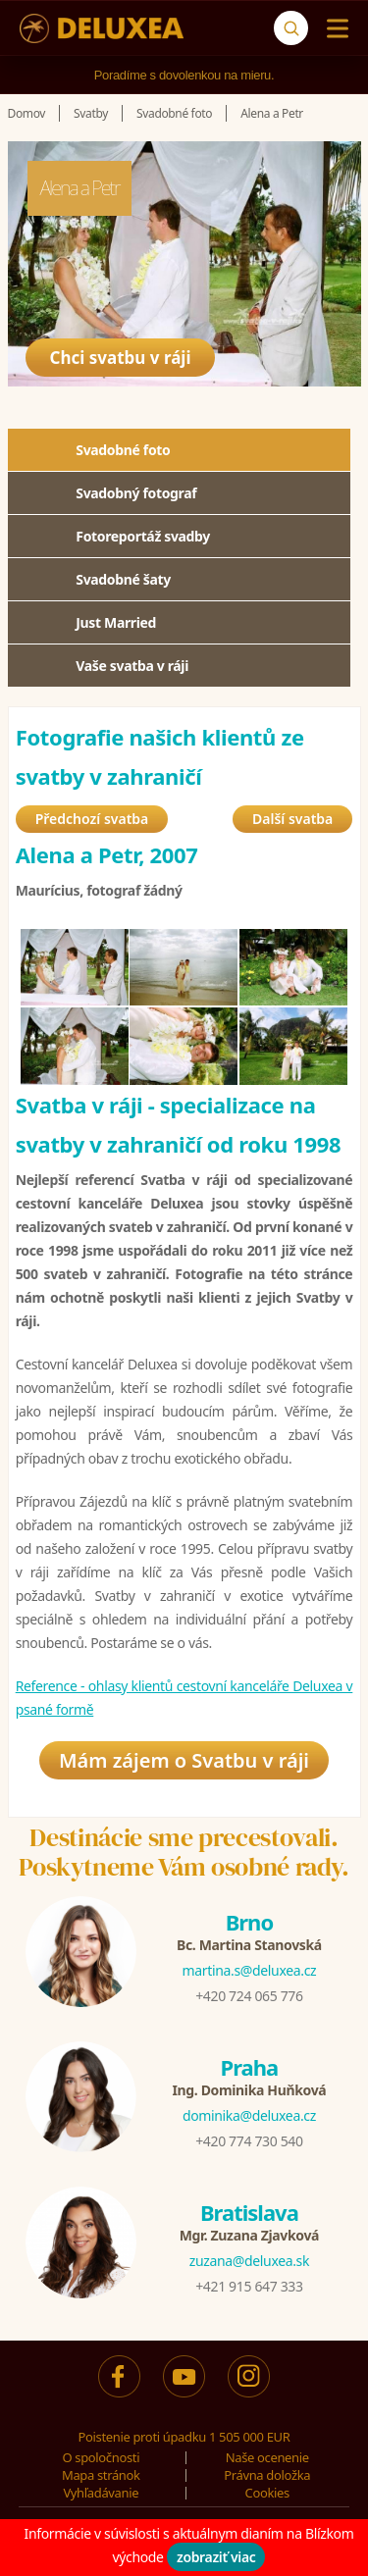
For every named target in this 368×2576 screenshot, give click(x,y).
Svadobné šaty (123, 579)
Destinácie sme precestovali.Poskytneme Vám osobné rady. (184, 1852)
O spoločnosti (100, 2457)
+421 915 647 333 (248, 2286)
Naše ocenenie (267, 2457)
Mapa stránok (101, 2475)
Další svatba (292, 818)
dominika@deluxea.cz (249, 2115)
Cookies (267, 2492)
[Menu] (333, 28)
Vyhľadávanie (100, 2492)
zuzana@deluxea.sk (249, 2260)
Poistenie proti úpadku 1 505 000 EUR (184, 2437)
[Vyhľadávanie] (291, 28)
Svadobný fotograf (136, 493)
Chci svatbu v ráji (120, 357)
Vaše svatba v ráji (132, 665)
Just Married (116, 622)
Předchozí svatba (92, 818)
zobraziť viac (216, 2557)
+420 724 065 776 (248, 1995)
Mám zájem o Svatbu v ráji (184, 1760)
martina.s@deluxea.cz (250, 1970)
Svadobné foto (123, 449)
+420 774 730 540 (248, 2141)
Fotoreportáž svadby (143, 536)
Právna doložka (267, 2475)
